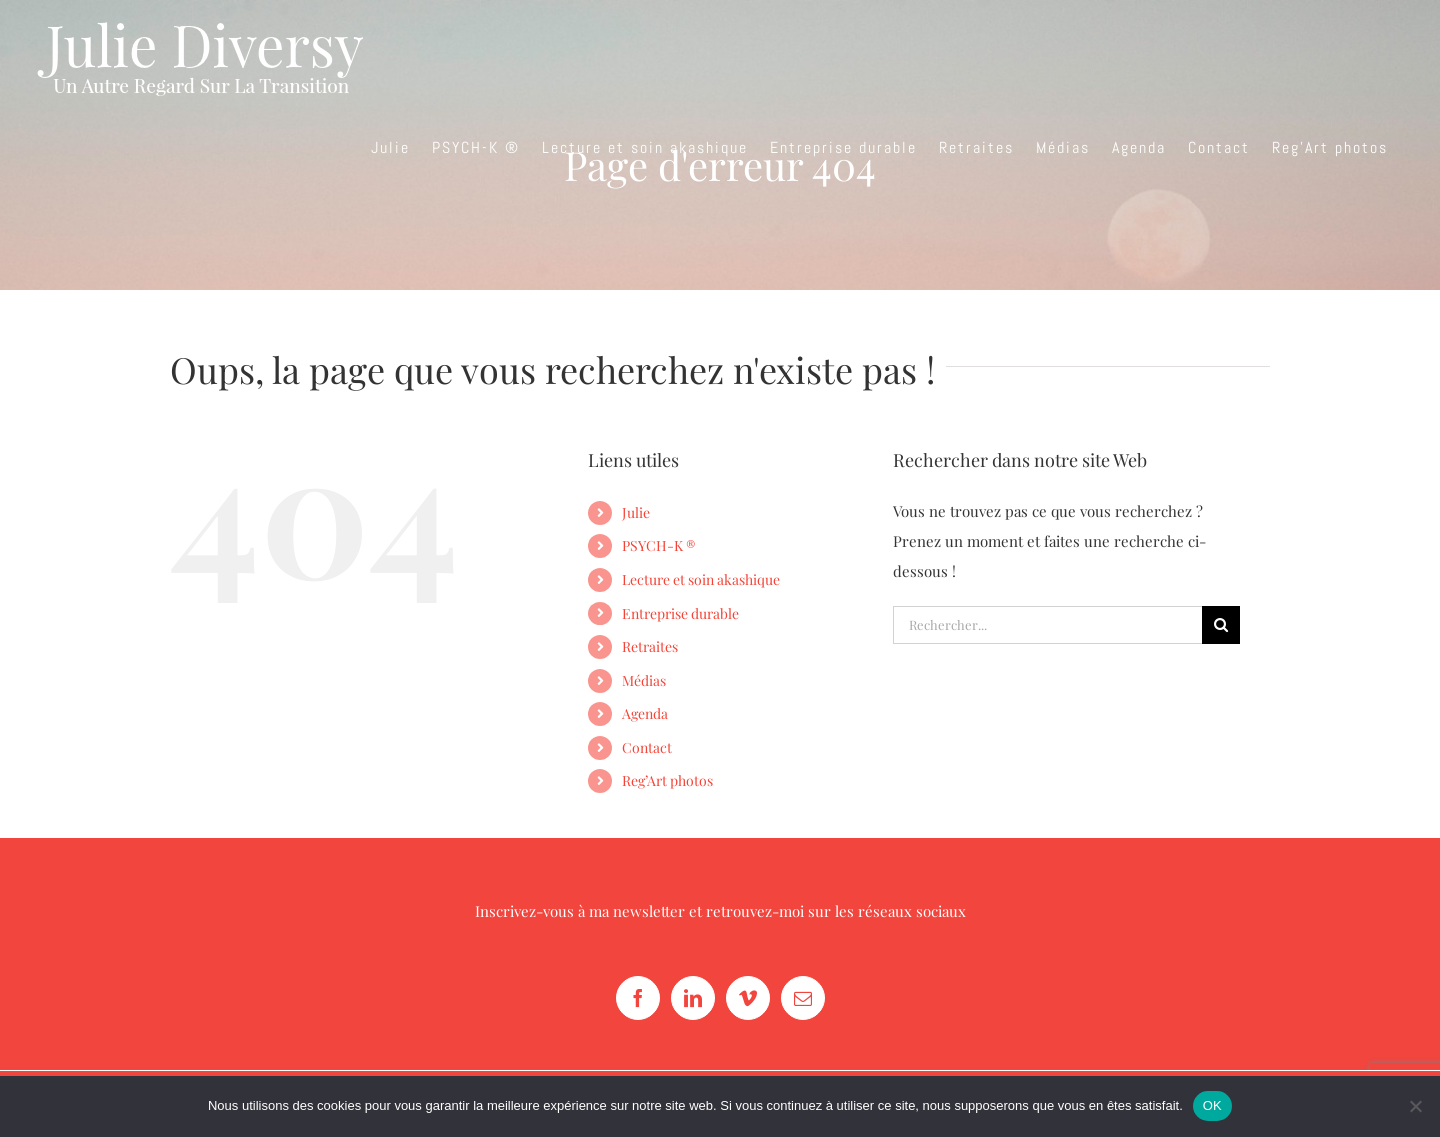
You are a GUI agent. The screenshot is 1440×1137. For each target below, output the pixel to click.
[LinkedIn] (693, 998)
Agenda (645, 713)
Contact (647, 747)
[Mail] (803, 998)
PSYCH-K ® (658, 545)
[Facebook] (638, 998)
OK (1212, 1105)
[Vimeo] (748, 998)
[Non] (1415, 1106)
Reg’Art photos (667, 780)
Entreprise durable (680, 613)
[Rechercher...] (1047, 625)
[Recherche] (1221, 625)
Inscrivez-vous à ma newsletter (580, 911)
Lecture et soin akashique (701, 579)
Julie (636, 512)
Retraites (650, 646)
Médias (644, 680)
